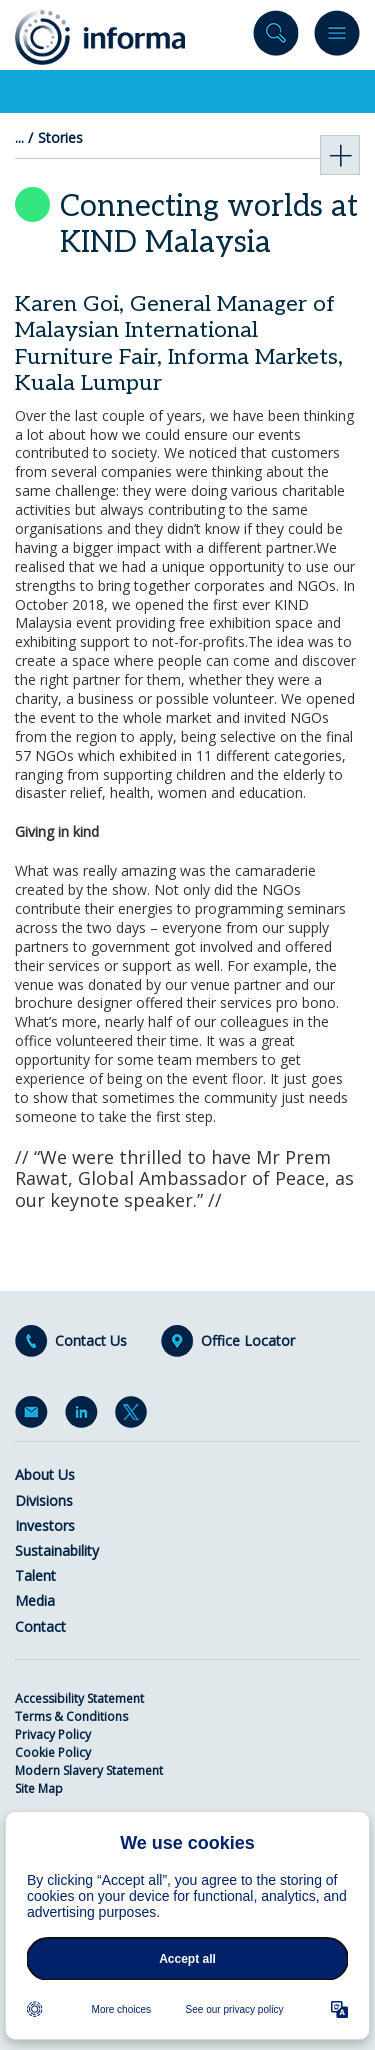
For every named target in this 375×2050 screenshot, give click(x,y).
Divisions (44, 1500)
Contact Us (91, 1341)
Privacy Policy (53, 1734)
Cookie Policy (53, 1752)
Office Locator (248, 1341)
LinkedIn (85, 1416)
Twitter (135, 1416)
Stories (60, 138)
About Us (45, 1474)
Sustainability (57, 1550)
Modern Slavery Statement (89, 1770)
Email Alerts (35, 1416)
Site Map (39, 1788)
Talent (35, 1575)
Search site (276, 37)
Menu (337, 37)
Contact (40, 1626)
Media (35, 1600)
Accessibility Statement (79, 1698)
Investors (45, 1525)
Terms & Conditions (71, 1716)
